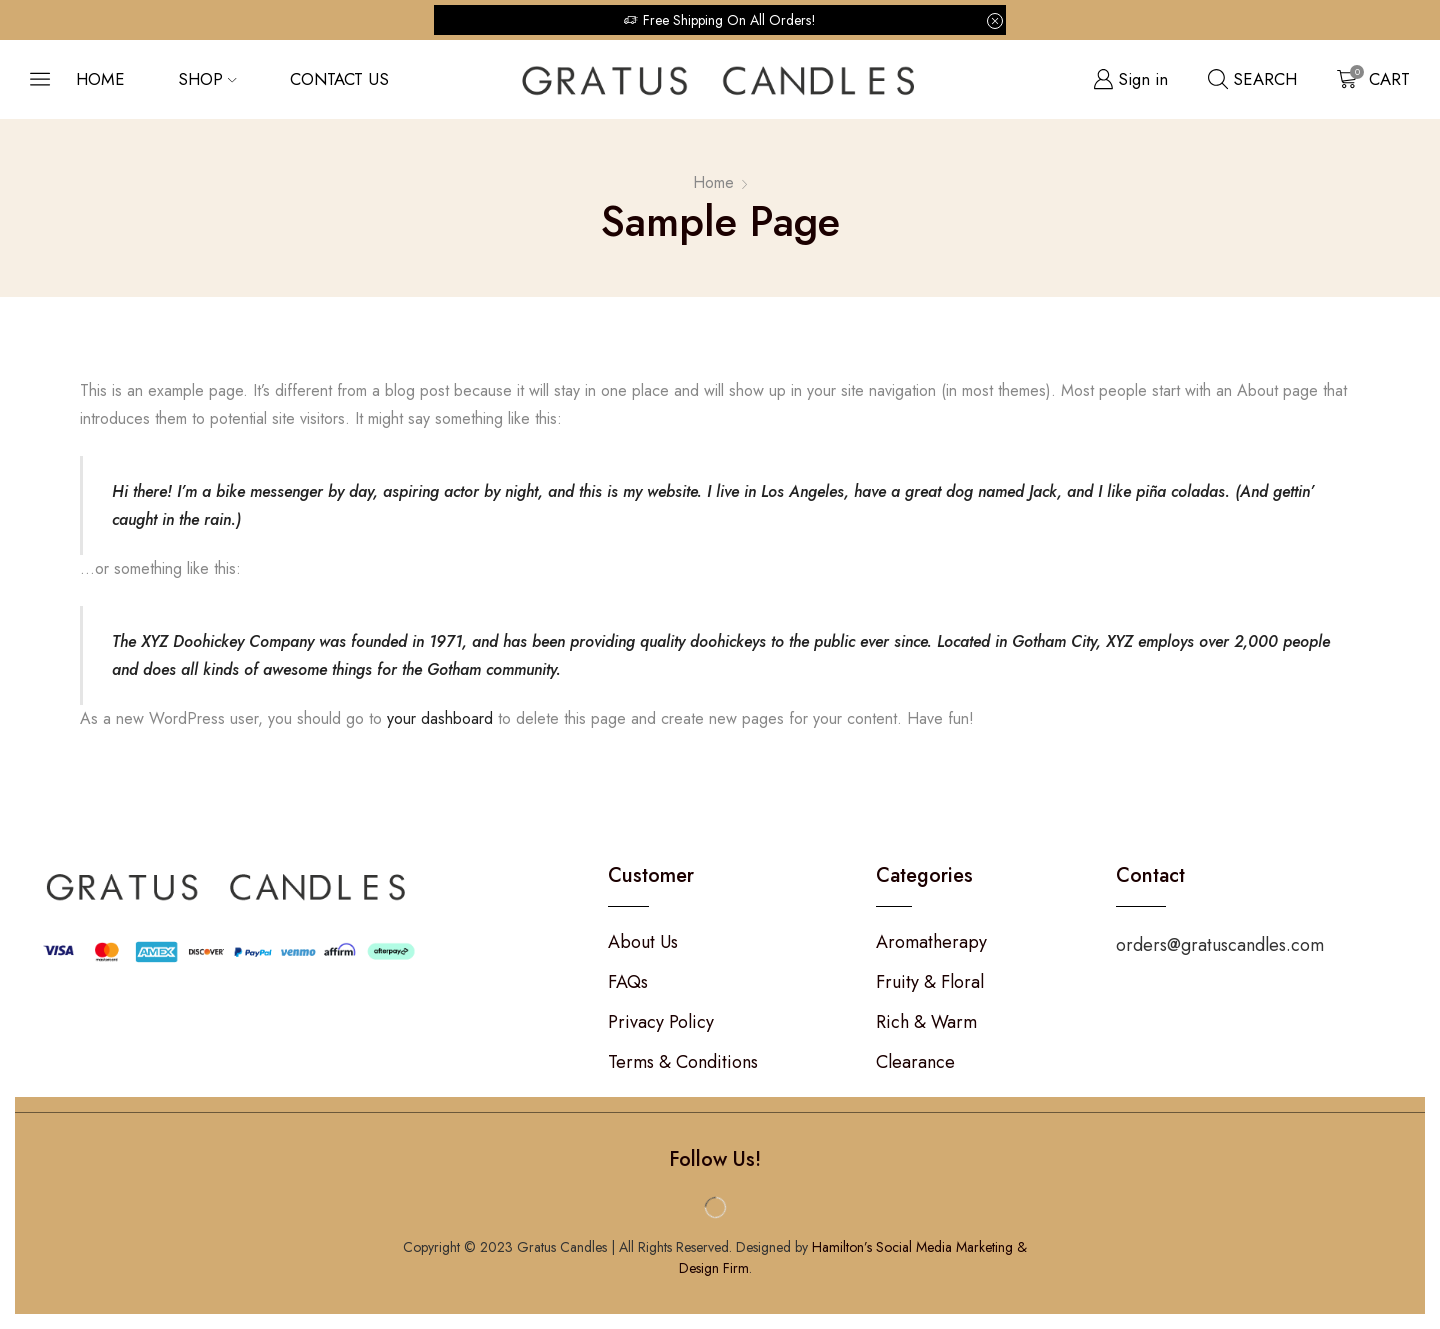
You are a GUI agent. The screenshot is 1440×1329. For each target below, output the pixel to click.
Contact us (339, 79)
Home (100, 79)
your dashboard (440, 718)
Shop (207, 79)
